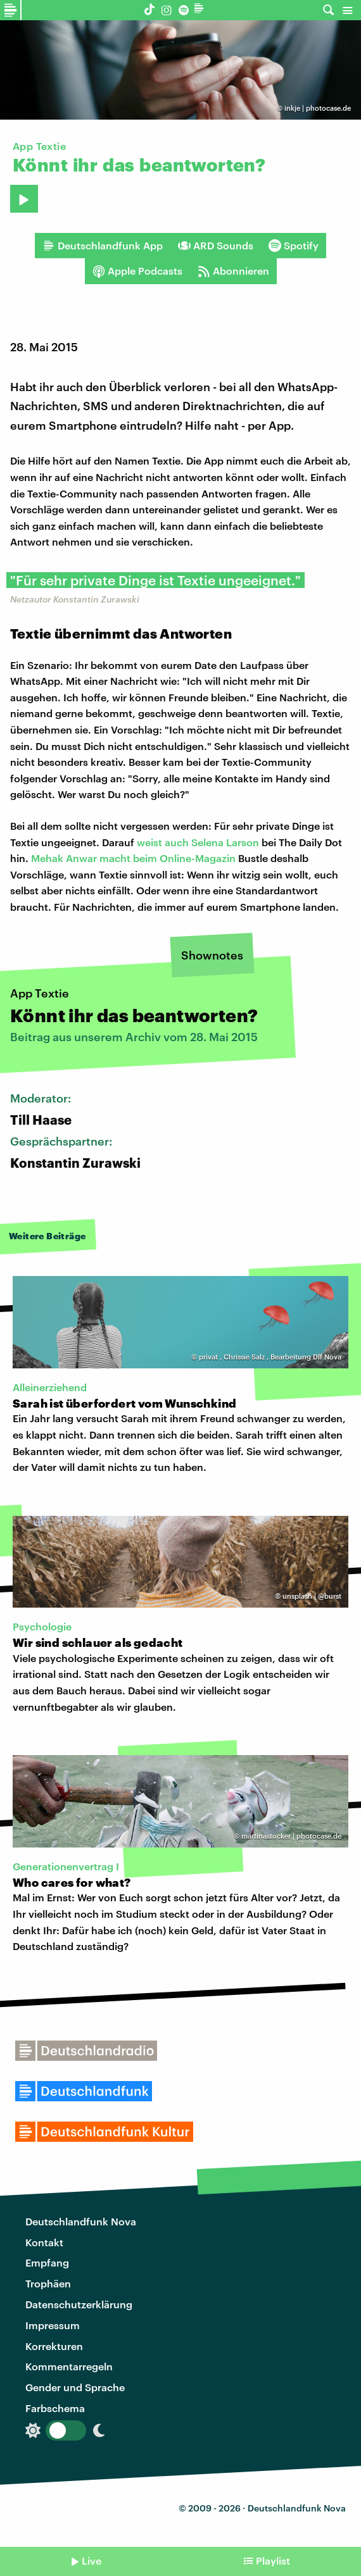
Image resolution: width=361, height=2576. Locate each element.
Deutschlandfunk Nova (80, 2221)
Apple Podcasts (137, 271)
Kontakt (44, 2242)
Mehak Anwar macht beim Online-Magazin (133, 858)
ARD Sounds (215, 245)
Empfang (47, 2262)
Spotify (294, 245)
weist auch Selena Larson (198, 842)
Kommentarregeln (69, 2366)
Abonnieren (233, 271)
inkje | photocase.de (317, 108)
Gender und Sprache (75, 2387)
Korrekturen (54, 2346)
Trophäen (48, 2283)
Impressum (52, 2325)
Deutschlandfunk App (102, 245)
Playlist (273, 2560)
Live (91, 2560)
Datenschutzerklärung (78, 2304)
